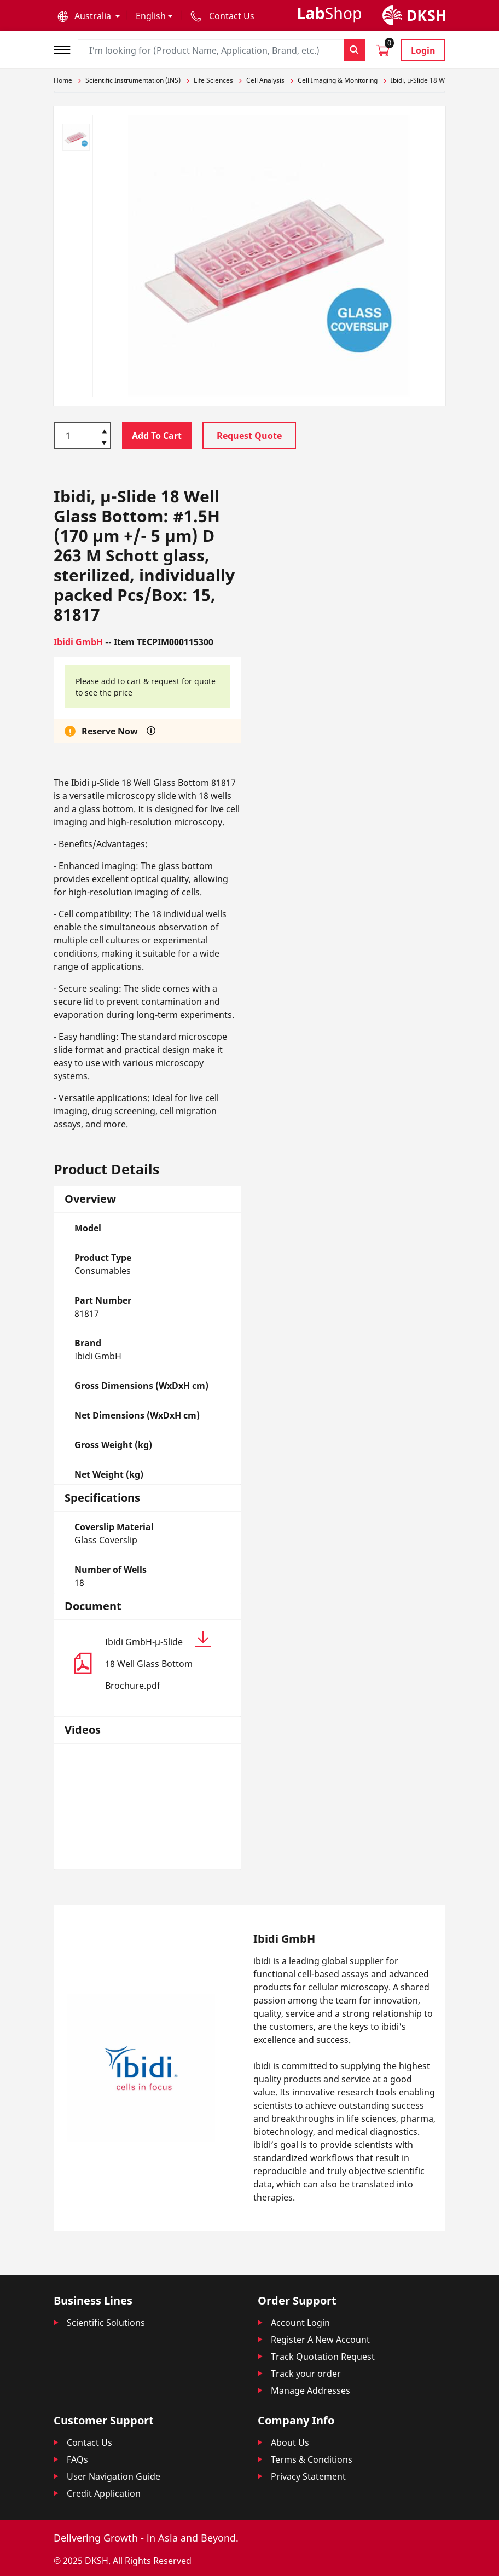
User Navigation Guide (113, 2476)
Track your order (306, 2373)
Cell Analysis (265, 80)
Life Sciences (213, 80)
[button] (88, 15)
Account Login (300, 2323)
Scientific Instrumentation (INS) (133, 80)
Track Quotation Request (323, 2357)
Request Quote (249, 436)
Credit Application (104, 2493)
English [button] (151, 16)
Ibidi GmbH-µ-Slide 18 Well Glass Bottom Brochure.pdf (158, 1661)
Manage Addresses (310, 2390)
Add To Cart (157, 436)
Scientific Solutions (106, 2323)
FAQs (77, 2459)
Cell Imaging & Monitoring (338, 80)
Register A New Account (320, 2340)
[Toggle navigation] (66, 48)
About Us (290, 2442)
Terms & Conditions (311, 2459)
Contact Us (89, 2442)
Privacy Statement (308, 2476)
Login (423, 50)
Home (63, 80)
